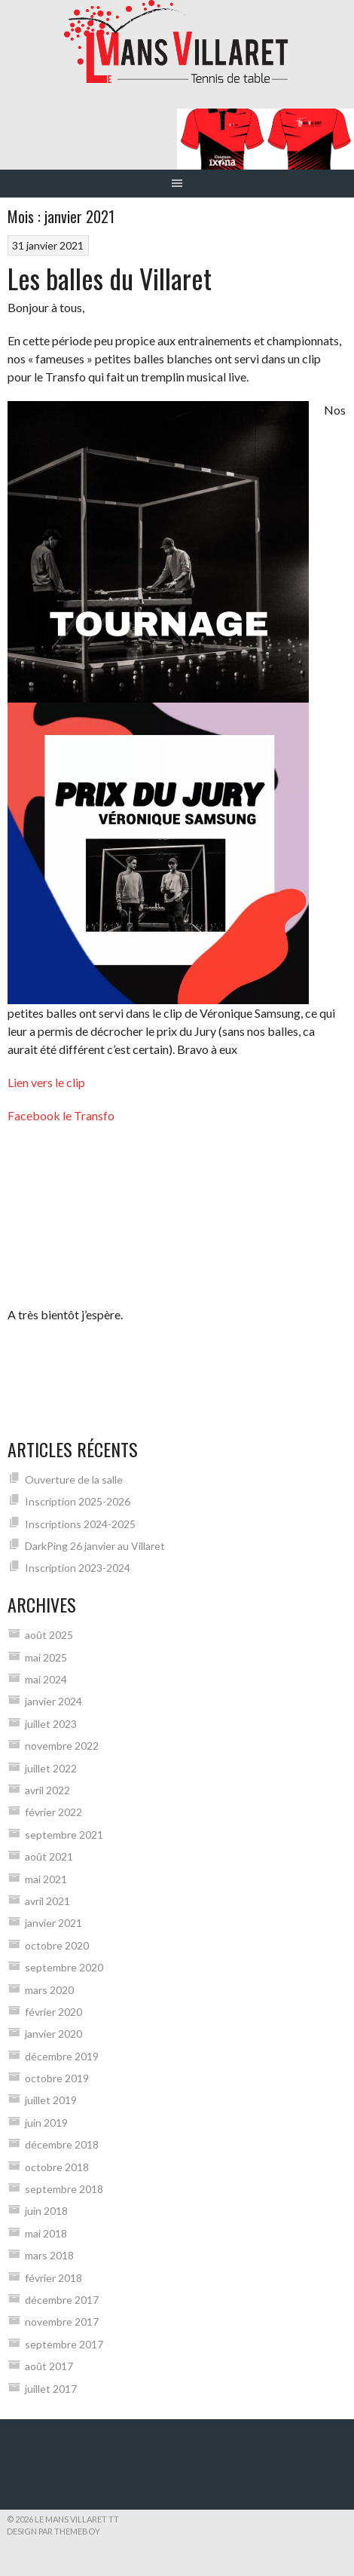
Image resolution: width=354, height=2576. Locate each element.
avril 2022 (47, 1790)
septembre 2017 (64, 2344)
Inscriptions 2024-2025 (80, 1524)
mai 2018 (46, 2233)
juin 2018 (46, 2210)
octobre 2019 (57, 2078)
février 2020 (53, 2011)
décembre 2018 (62, 2144)
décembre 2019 (62, 2056)
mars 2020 (49, 1989)
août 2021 (49, 1856)
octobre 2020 (57, 1945)
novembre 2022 (62, 1745)
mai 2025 (46, 1657)
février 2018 (53, 2277)
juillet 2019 (51, 2100)
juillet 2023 (51, 1723)
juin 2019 (46, 2122)
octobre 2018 (57, 2167)
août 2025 (49, 1634)
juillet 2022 (51, 1768)
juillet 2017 (51, 2388)
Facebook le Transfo (61, 1115)
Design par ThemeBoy (53, 2531)
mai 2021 (46, 1879)
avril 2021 (47, 1900)
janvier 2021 (53, 1922)
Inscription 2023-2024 (77, 1567)
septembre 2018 (64, 2188)
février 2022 (53, 1812)
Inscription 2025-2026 (77, 1501)
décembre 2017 (62, 2299)
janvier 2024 (53, 1701)
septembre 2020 (64, 1967)
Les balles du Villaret (110, 278)
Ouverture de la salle (74, 1479)
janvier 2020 (53, 2033)
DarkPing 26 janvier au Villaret (95, 1545)
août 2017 (49, 2366)
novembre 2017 (62, 2321)
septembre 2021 (64, 1834)
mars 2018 (49, 2255)
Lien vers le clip (46, 1082)
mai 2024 (46, 1679)
